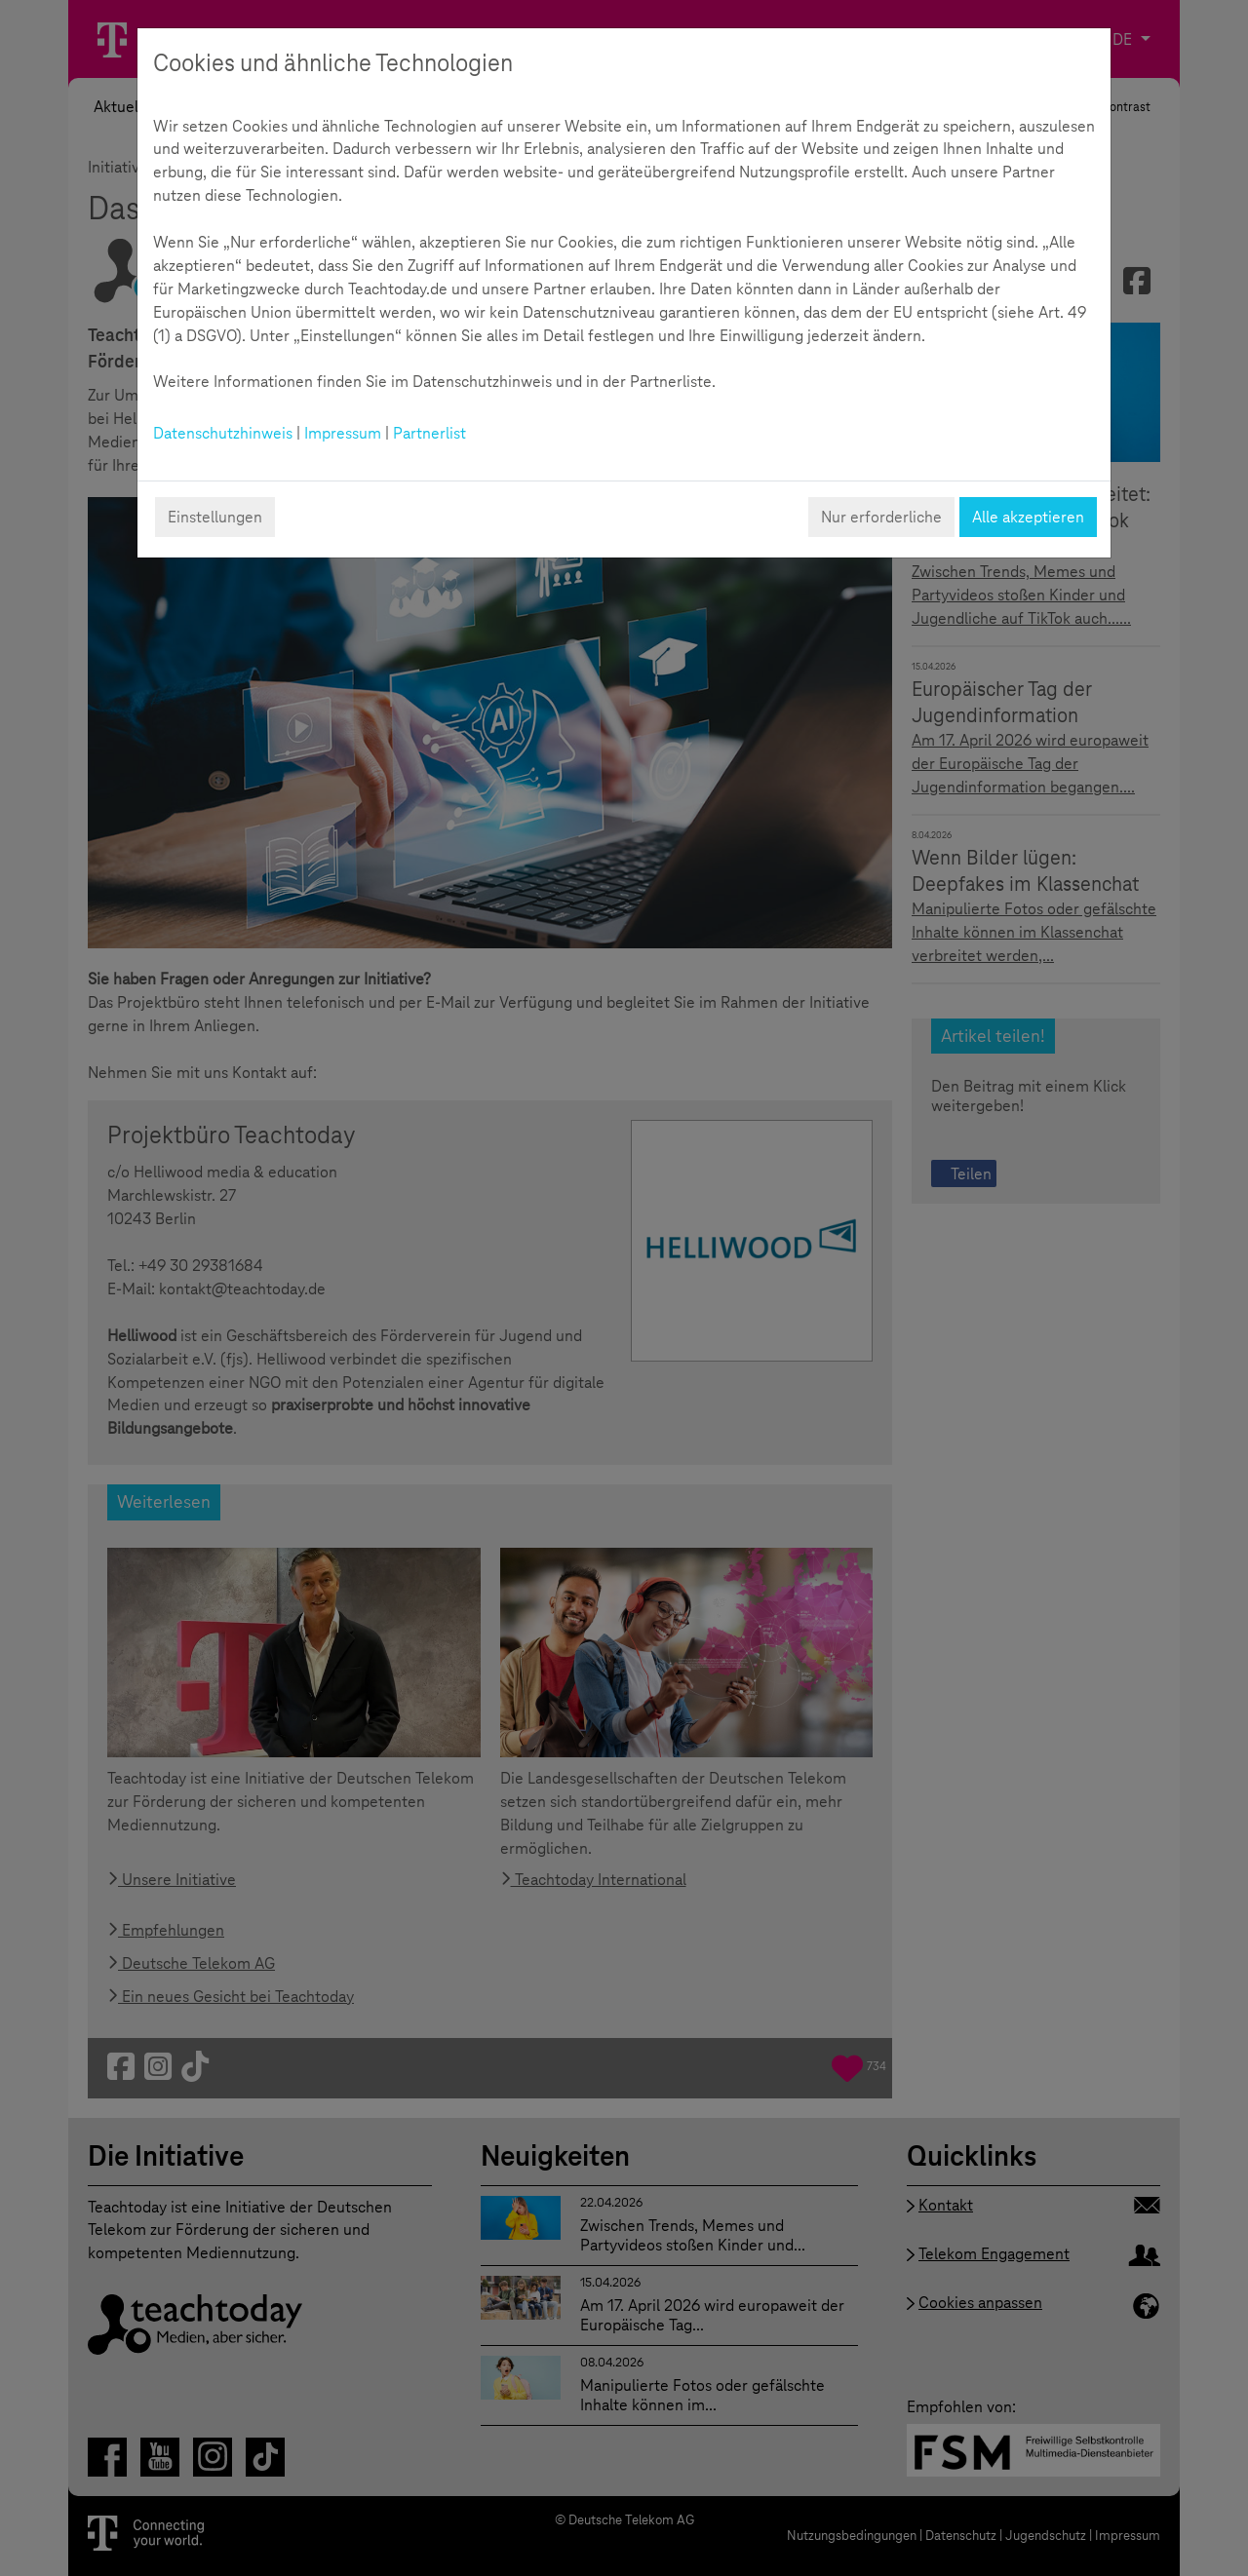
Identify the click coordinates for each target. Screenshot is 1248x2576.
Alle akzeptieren (1028, 517)
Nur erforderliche (881, 517)
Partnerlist (429, 433)
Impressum (342, 433)
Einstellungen (215, 517)
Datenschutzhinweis (222, 433)
